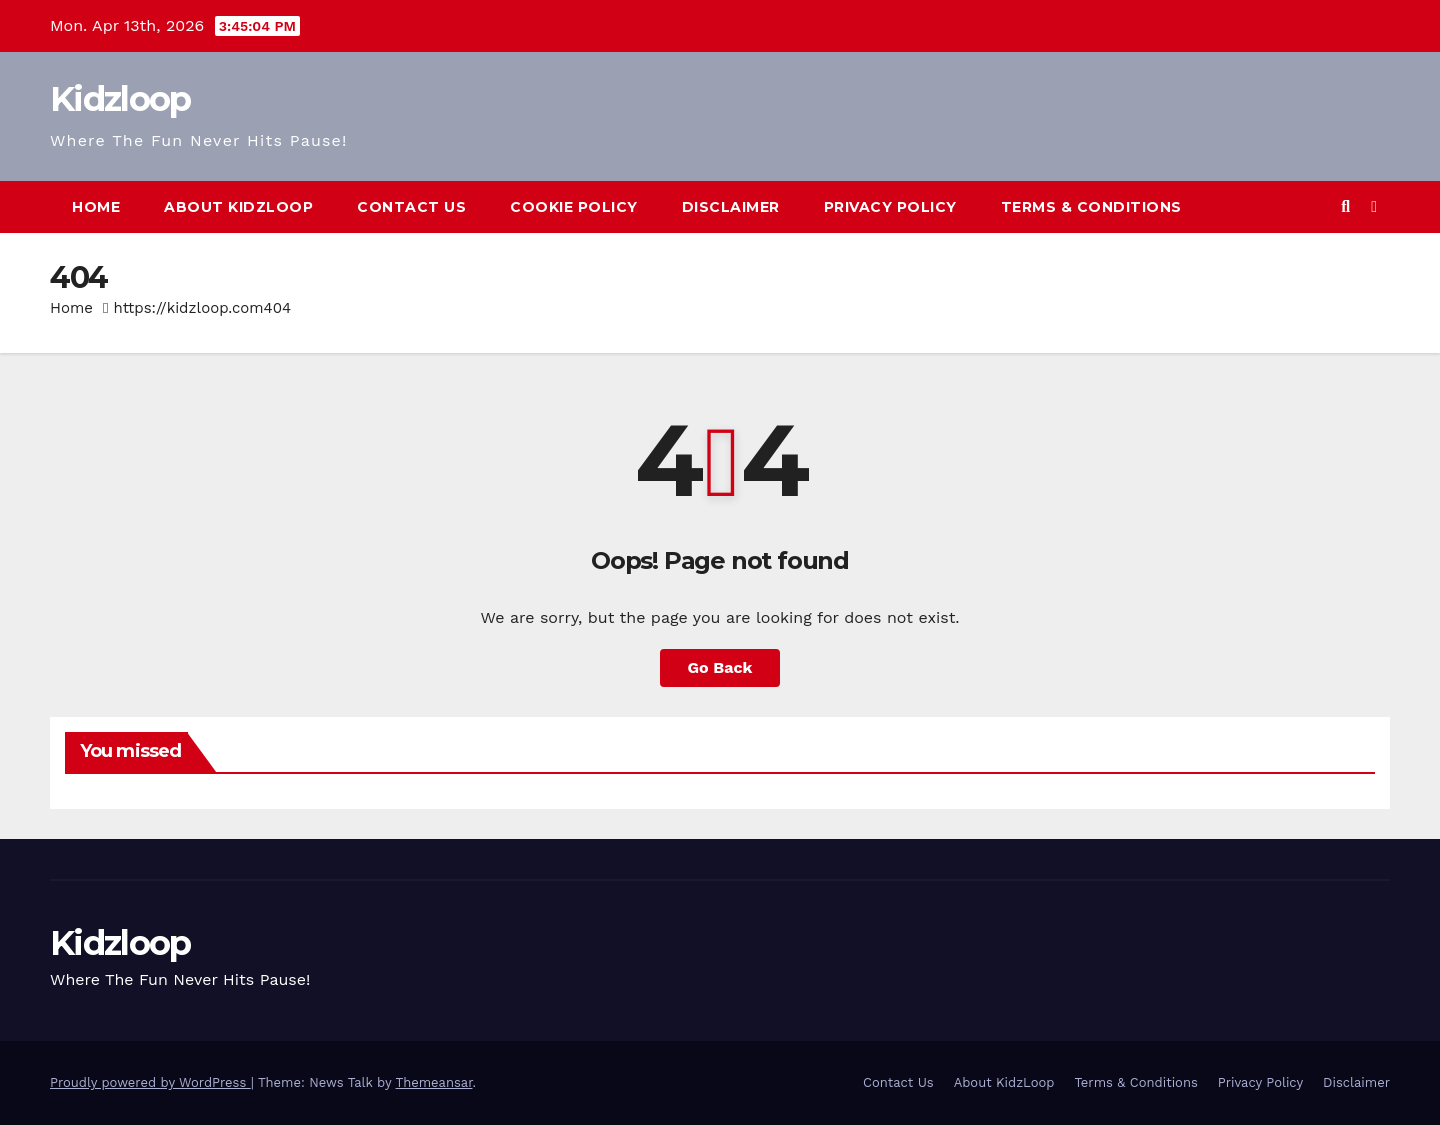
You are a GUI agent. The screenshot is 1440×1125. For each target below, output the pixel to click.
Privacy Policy (890, 207)
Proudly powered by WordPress (150, 1082)
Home (96, 207)
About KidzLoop (238, 207)
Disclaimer (731, 207)
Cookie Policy (574, 207)
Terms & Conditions (1091, 207)
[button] (1345, 206)
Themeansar (434, 1082)
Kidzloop (120, 99)
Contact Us (411, 207)
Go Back (720, 667)
